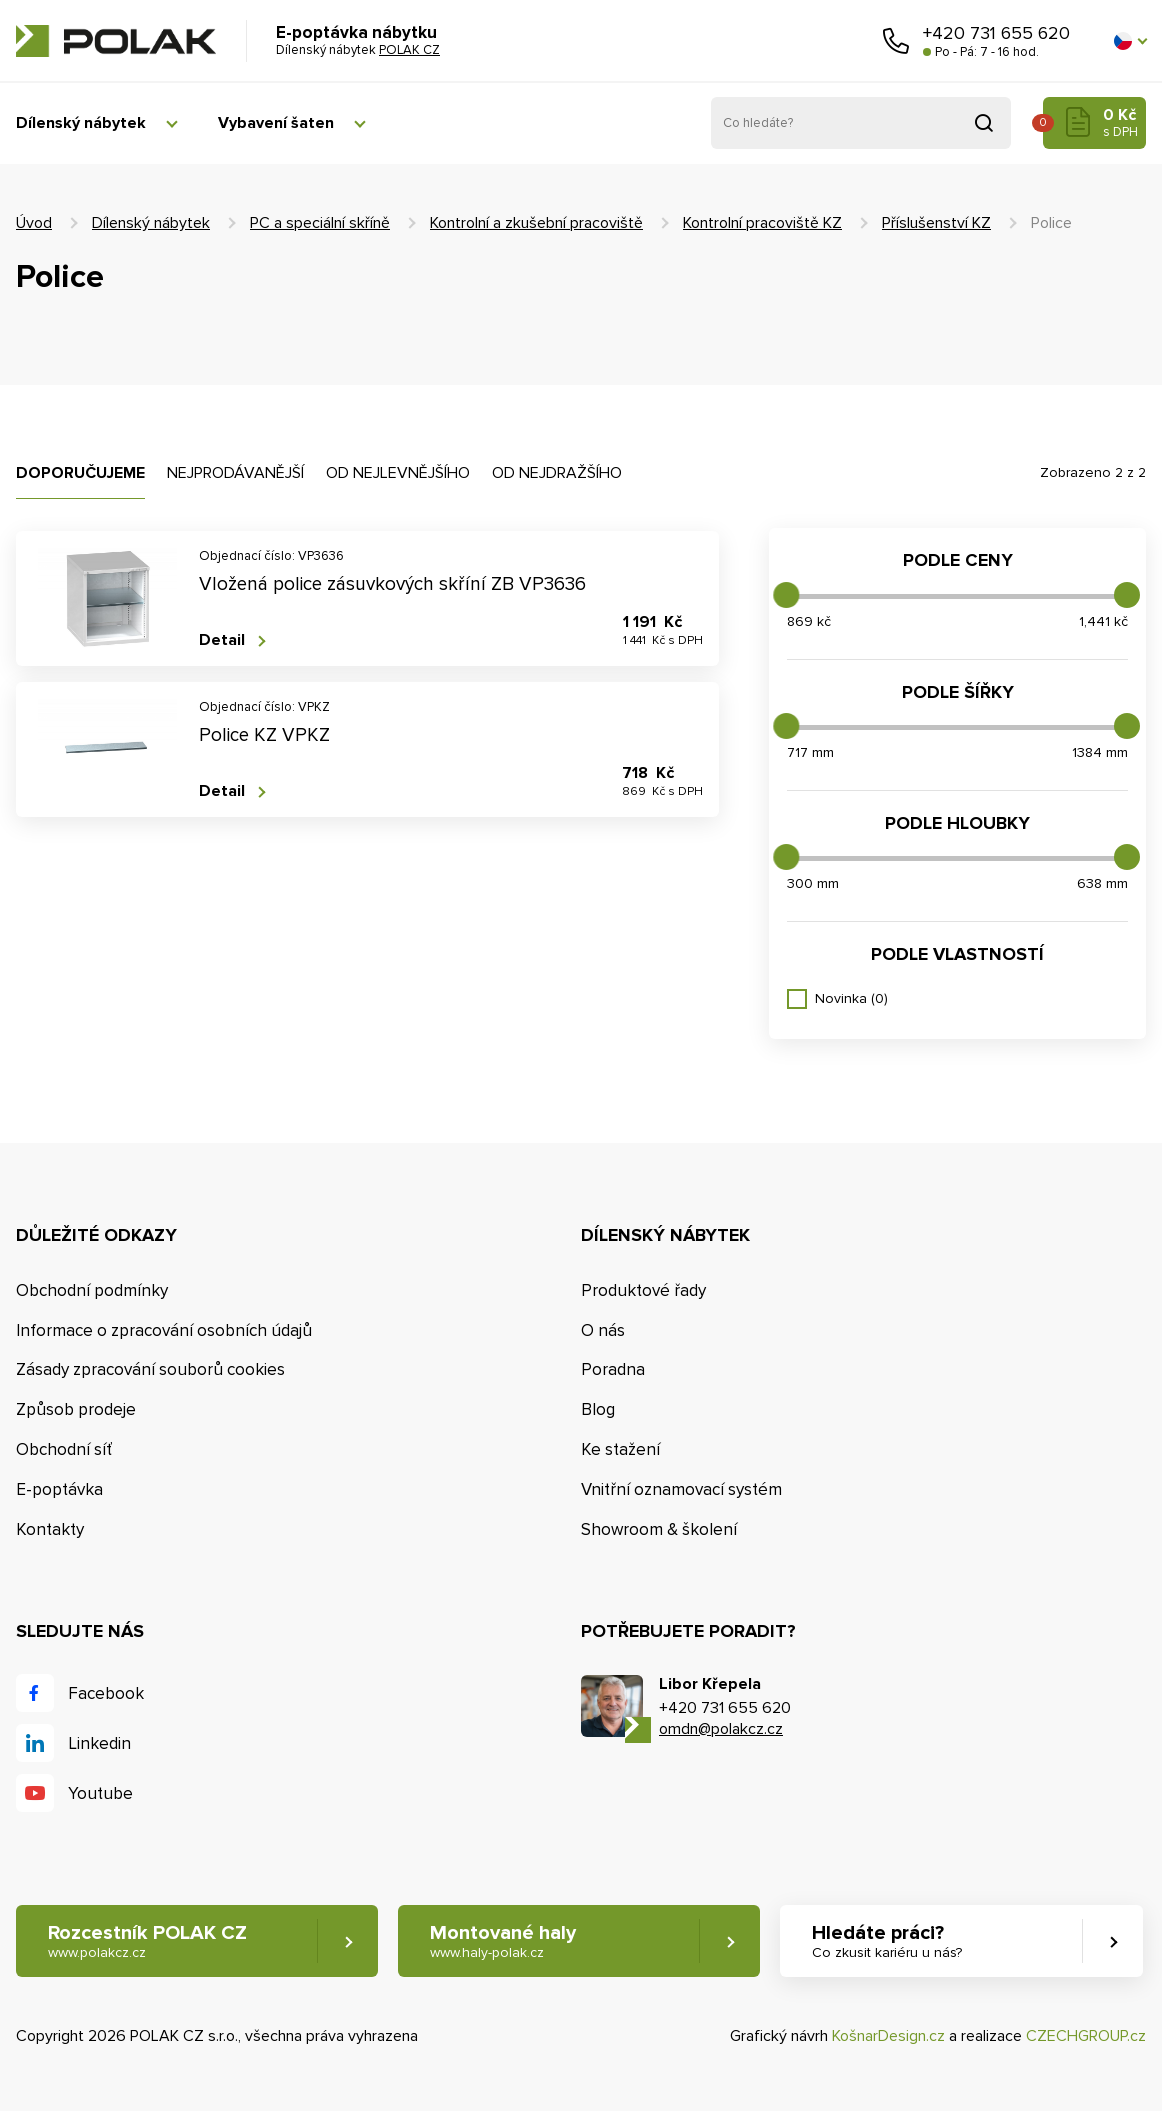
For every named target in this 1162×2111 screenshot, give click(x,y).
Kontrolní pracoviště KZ (762, 223)
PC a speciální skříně (320, 223)
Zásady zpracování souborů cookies (150, 1369)
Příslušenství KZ (936, 223)
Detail (222, 640)
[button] (1130, 41)
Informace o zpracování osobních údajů (164, 1330)
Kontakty (50, 1529)
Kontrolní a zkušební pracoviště (536, 223)
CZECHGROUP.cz (1086, 2036)
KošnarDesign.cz (888, 2036)
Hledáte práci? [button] (887, 1941)
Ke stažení (620, 1449)
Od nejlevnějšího (398, 473)
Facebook (106, 1693)
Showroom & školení (659, 1529)
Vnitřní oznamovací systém (681, 1489)
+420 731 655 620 (996, 33)
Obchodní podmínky (92, 1290)
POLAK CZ (116, 41)
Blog (598, 1409)
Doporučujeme (80, 473)
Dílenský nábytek (81, 123)
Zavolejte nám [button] (896, 41)
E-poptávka (59, 1489)
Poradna (613, 1369)
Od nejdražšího (557, 473)
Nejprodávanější (235, 473)
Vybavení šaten (276, 123)
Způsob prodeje (76, 1409)
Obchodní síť (64, 1449)
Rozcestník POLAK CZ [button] (147, 1941)
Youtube (100, 1793)
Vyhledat (984, 123)
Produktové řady (643, 1290)
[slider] (786, 595)
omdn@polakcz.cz (721, 1729)
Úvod (34, 223)
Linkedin (99, 1743)
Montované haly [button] (503, 1941)
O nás (603, 1330)
